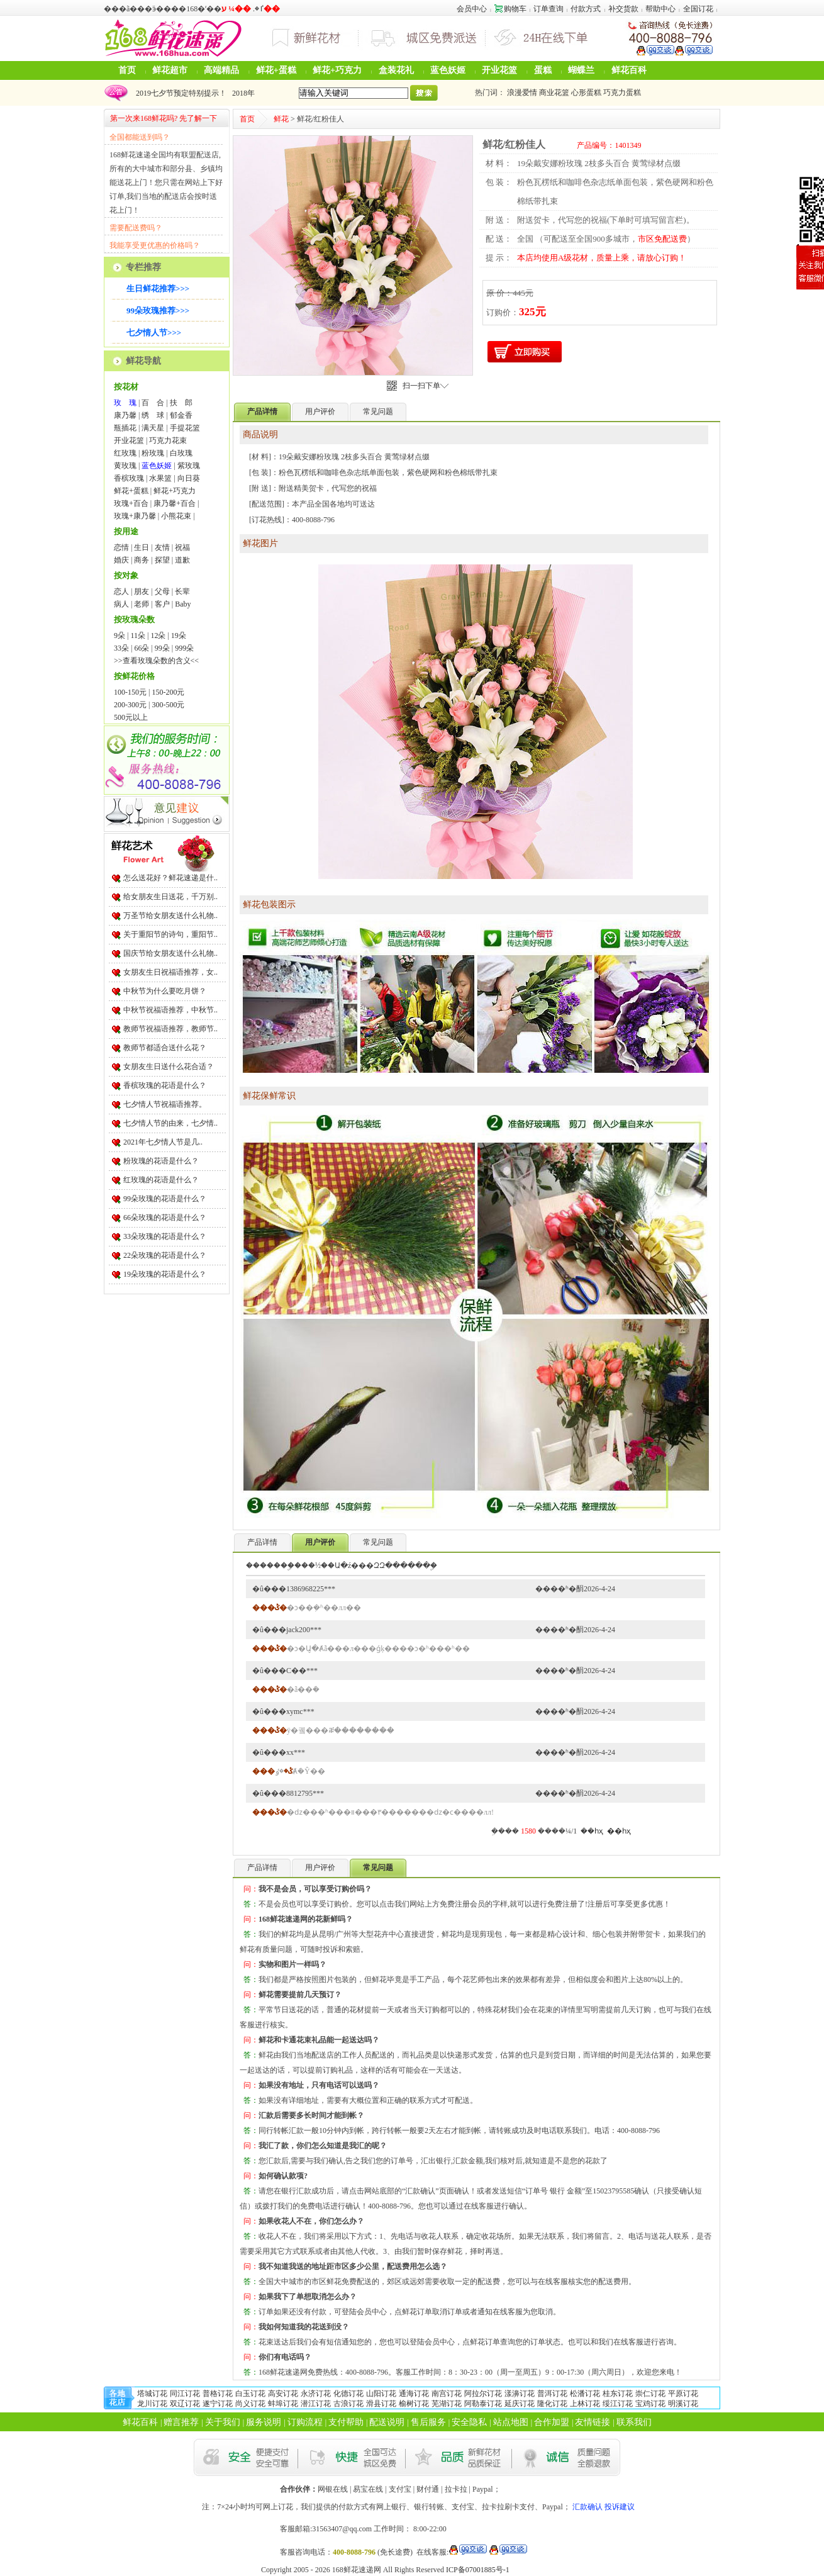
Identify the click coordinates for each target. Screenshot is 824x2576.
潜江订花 (316, 2403)
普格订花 (218, 2393)
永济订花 (316, 2393)
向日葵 (188, 478)
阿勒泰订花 (483, 2403)
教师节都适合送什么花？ (164, 1047)
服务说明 (263, 2422)
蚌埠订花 (283, 2403)
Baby (183, 604)
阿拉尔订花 (483, 2393)
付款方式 (586, 8)
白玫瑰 (181, 453)
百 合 (153, 402)
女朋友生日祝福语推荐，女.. (170, 972)
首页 (127, 70)
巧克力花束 (168, 440)
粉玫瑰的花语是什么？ (161, 1160)
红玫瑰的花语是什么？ (161, 1179)
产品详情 (262, 1542)
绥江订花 (618, 2403)
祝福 (182, 547)
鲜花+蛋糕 (276, 70)
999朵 (184, 648)
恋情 (121, 547)
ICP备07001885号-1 (477, 2569)
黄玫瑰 (125, 465)
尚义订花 (250, 2403)
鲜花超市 (169, 70)
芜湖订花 (446, 2403)
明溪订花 (683, 2403)
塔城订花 (152, 2393)
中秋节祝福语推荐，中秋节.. (170, 1009)
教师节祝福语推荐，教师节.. (170, 1028)
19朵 (178, 635)
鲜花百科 (629, 70)
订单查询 (548, 8)
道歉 (182, 560)
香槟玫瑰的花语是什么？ (164, 1085)
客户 (162, 604)
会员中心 (472, 8)
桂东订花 (618, 2393)
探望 (162, 560)
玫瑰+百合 (131, 503)
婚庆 (121, 560)
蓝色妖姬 (447, 70)
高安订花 (283, 2393)
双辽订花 (185, 2403)
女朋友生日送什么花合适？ (168, 1066)
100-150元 (130, 692)
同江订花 (185, 2393)
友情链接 (592, 2422)
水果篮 (160, 478)
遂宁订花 (218, 2403)
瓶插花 (125, 427)
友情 (162, 547)
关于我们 (222, 2422)
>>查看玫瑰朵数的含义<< (156, 660)
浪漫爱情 (522, 92)
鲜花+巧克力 (337, 70)
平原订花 (683, 2393)
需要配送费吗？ (135, 227)
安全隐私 (469, 2422)
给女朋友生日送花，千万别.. (170, 896)
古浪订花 (348, 2403)
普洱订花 (552, 2393)
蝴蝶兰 (581, 70)
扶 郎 (181, 402)
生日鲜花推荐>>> (157, 288)
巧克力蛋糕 (622, 92)
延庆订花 (519, 2403)
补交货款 (623, 8)
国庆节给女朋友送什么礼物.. (170, 953)
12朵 (157, 635)
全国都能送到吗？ (139, 137)
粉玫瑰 (153, 453)
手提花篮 (185, 427)
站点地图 (510, 2422)
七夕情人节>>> (153, 332)
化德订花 (348, 2393)
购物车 (510, 8)
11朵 (137, 635)
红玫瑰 (125, 453)
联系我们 (634, 2422)
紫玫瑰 (188, 465)
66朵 (141, 648)
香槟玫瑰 (129, 478)
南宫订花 (446, 2393)
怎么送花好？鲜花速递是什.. (170, 877)
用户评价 (320, 411)
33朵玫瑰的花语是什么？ (164, 1236)
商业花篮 (554, 92)
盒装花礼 (396, 70)
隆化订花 (552, 2403)
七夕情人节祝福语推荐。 (164, 1104)
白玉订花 (250, 2393)
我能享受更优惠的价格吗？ (154, 245)
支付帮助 (346, 2422)
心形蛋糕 (586, 92)
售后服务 (428, 2422)
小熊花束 (176, 516)
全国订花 (698, 8)
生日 (141, 547)
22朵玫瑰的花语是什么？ (164, 1255)
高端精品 (221, 70)
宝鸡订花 (650, 2403)
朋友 (141, 591)
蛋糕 (543, 70)
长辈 (182, 591)
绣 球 (153, 415)
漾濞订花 (519, 2393)
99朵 (162, 648)
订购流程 (305, 2422)
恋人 (121, 591)
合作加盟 (551, 2422)
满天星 (153, 427)
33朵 (121, 648)
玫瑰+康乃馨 (135, 516)
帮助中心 (660, 8)
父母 (162, 591)
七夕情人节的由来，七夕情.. (170, 1123)
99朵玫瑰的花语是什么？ (164, 1198)
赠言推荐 (181, 2422)
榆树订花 (414, 2403)
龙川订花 (152, 2403)
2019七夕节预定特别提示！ (179, 93)
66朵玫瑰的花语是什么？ (164, 1217)
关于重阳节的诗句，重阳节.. (170, 934)
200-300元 (130, 704)
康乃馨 (125, 415)
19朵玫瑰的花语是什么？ (164, 1274)
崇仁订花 (650, 2393)
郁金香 (181, 415)
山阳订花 (381, 2393)
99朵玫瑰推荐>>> (157, 310)
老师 (141, 604)
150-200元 (168, 692)
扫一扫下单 (425, 385)
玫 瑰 (125, 402)
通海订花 (414, 2393)
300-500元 (168, 704)
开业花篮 (499, 70)
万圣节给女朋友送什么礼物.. (170, 915)
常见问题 (378, 411)
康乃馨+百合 (174, 503)
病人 (121, 604)
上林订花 (585, 2403)
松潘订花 (585, 2393)
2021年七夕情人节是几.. (163, 1142)
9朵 (119, 635)
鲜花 (281, 119)
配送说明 (386, 2422)
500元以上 (131, 717)
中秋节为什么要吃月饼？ (164, 991)
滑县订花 (381, 2403)
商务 (141, 560)
